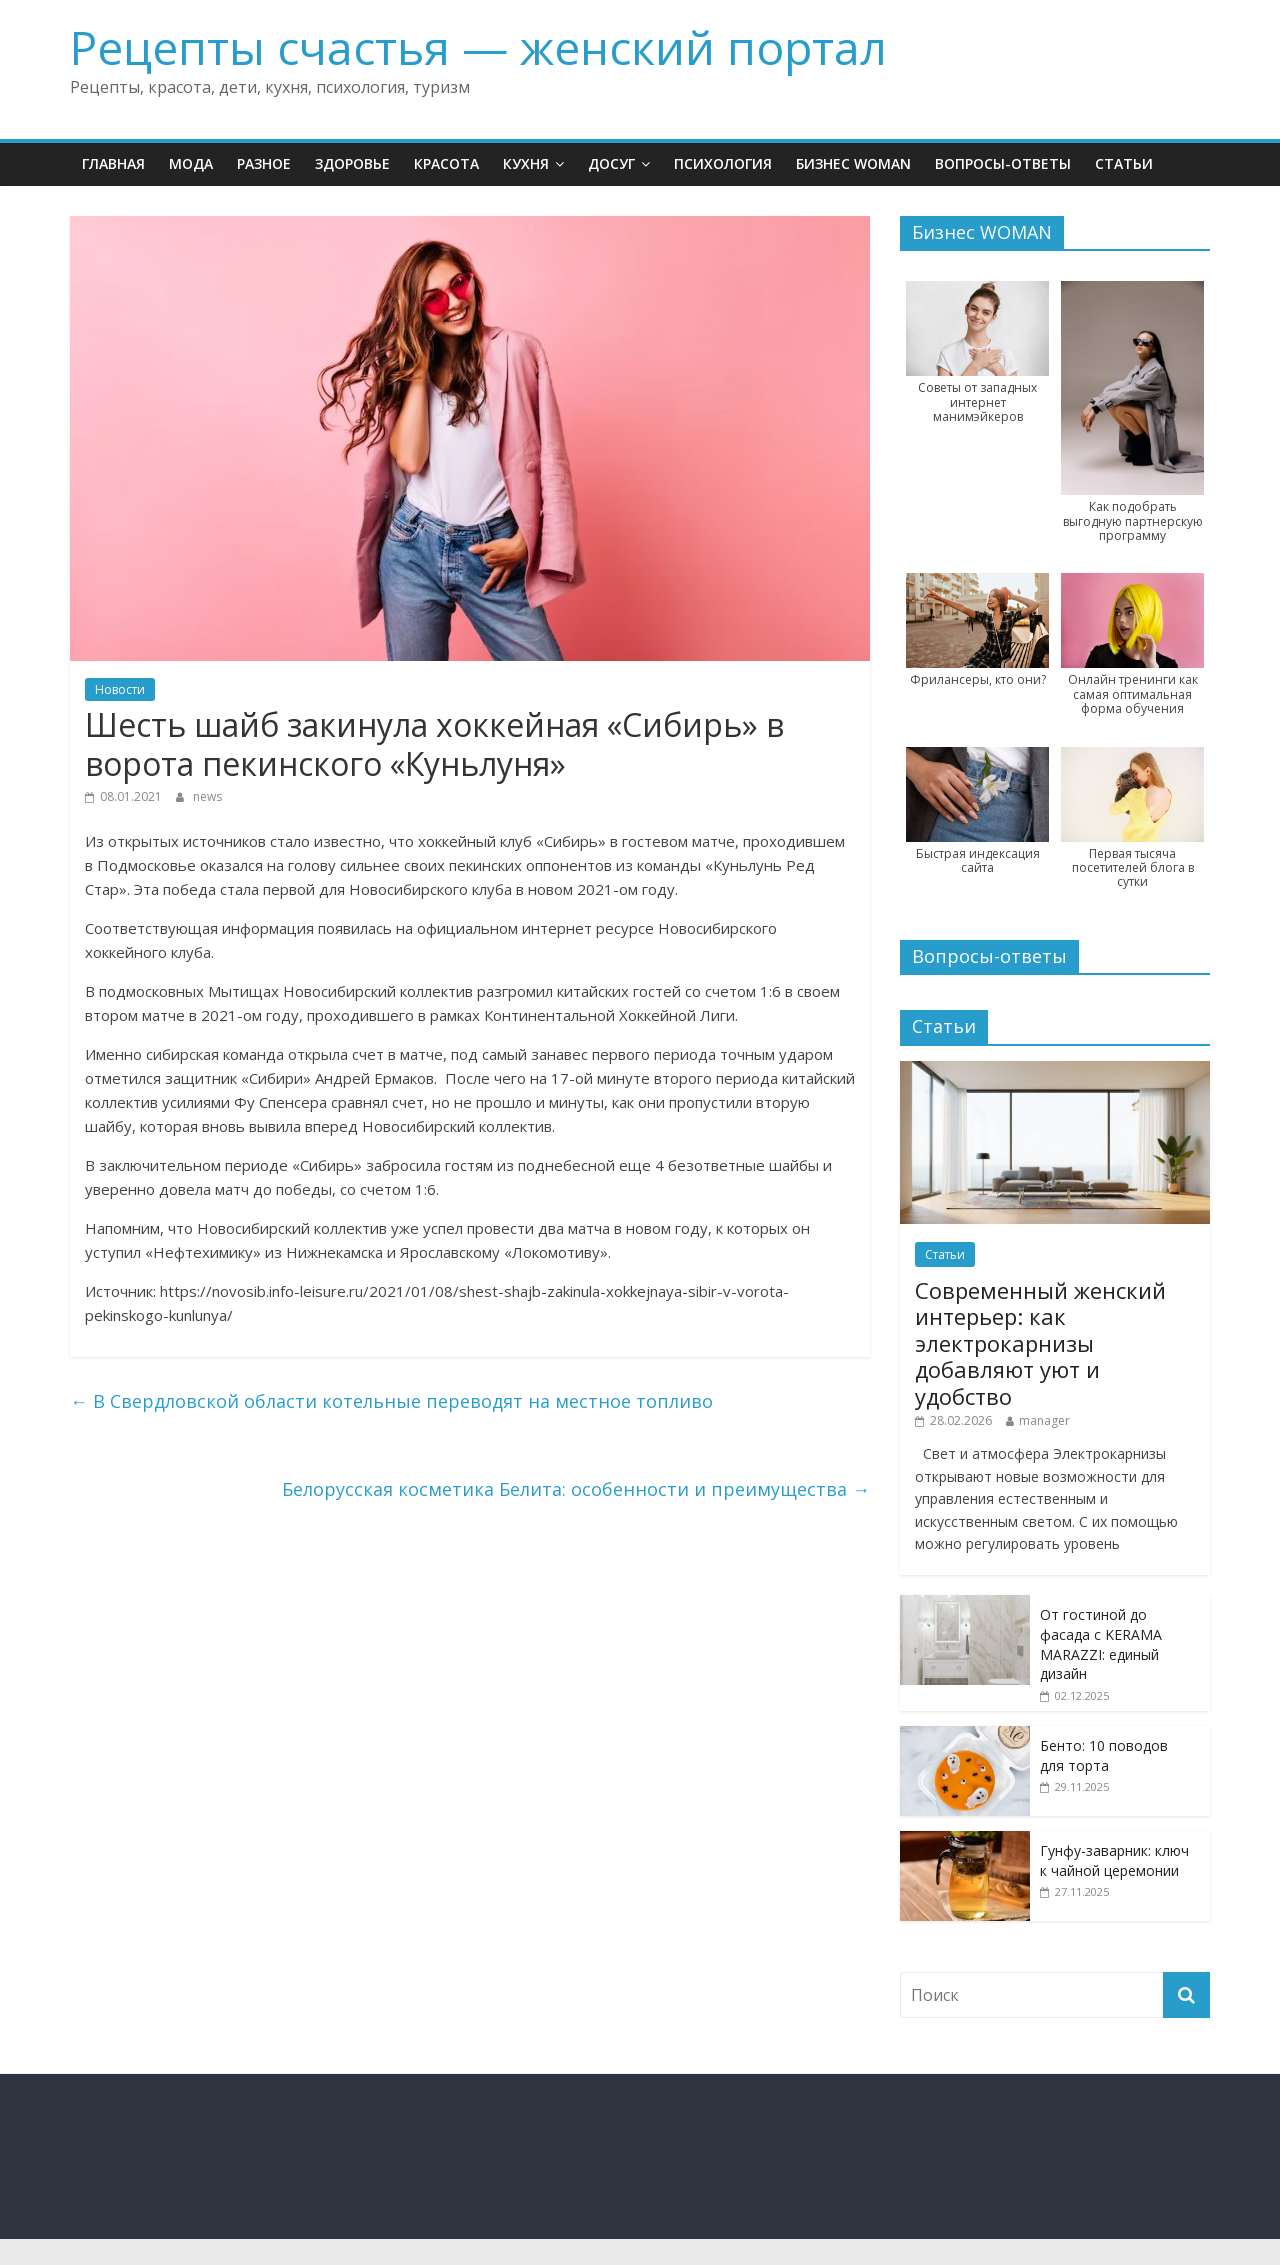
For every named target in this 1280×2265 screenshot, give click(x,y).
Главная (113, 163)
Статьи (1124, 163)
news (207, 796)
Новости (120, 689)
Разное (264, 163)
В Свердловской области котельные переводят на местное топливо (391, 1401)
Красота (446, 163)
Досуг (611, 163)
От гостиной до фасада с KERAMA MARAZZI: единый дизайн (1101, 1644)
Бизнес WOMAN (853, 163)
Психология (723, 163)
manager (1044, 1420)
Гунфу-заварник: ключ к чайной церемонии (1114, 1860)
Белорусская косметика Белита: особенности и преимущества (576, 1489)
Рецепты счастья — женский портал (478, 47)
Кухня (526, 163)
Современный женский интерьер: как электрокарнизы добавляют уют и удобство (1040, 1343)
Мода (191, 163)
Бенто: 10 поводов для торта (1104, 1755)
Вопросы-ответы (1003, 163)
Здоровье (352, 163)
